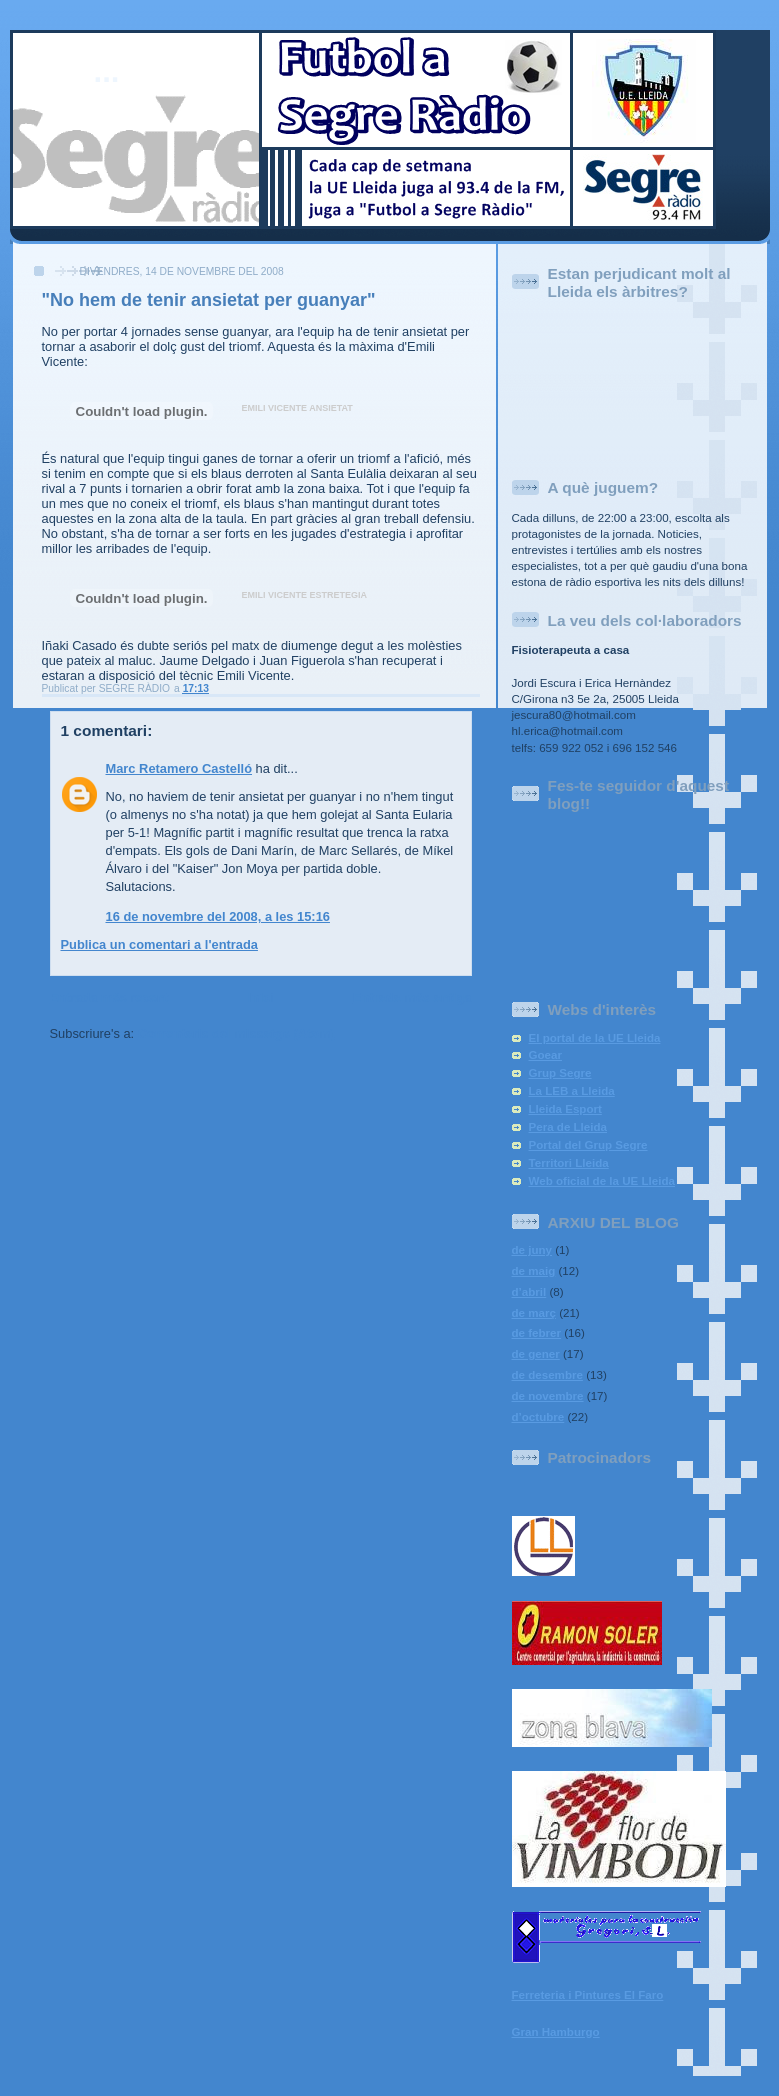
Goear (545, 1055)
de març (534, 1313)
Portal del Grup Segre (588, 1145)
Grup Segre (560, 1073)
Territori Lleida (569, 1163)
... (107, 71)
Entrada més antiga (412, 997)
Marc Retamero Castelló (179, 768)
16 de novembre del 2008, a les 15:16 (218, 916)
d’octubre (538, 1417)
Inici (261, 997)
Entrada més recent (109, 997)
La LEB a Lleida (572, 1091)
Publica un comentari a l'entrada (159, 944)
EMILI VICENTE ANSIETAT (297, 408)
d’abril (529, 1292)
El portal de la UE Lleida (595, 1038)
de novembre (548, 1396)
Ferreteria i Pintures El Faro (588, 1995)
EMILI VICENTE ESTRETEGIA (305, 595)
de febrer (537, 1333)
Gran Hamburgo (556, 2032)
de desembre (547, 1375)
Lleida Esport (565, 1109)
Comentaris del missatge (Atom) (236, 1033)
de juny (532, 1250)
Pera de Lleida (568, 1127)
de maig (534, 1271)
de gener (536, 1354)
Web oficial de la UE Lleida (602, 1181)
